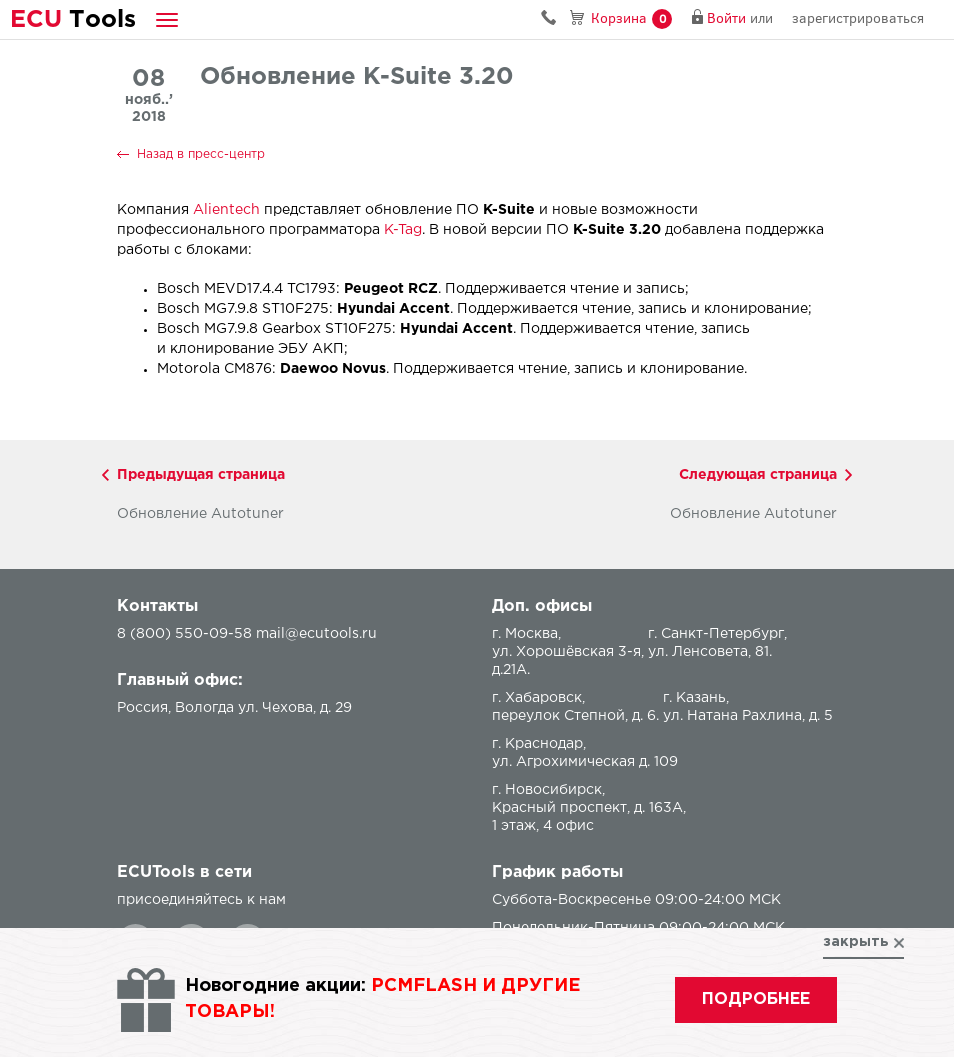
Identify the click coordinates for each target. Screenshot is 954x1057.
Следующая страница (758, 475)
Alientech (226, 210)
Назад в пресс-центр (201, 154)
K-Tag (403, 230)
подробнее (756, 999)
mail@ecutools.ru (316, 634)
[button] (167, 19)
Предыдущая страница (201, 475)
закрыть (856, 942)
